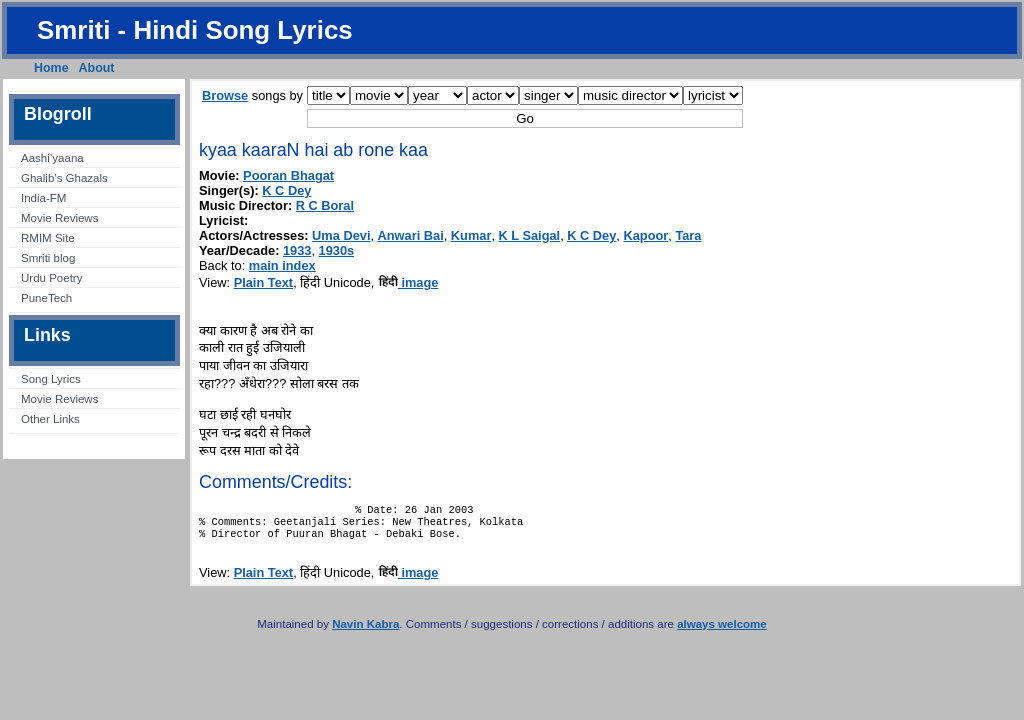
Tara (688, 235)
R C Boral (325, 205)
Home (51, 68)
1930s (337, 250)
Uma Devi (341, 235)
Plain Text (264, 282)
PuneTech (46, 298)
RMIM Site (48, 238)
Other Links (50, 419)
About (97, 68)
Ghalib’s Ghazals (64, 178)
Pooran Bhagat (288, 175)
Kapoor (645, 235)
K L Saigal (530, 235)
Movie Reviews (59, 218)
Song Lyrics (51, 379)
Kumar (471, 235)
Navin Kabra (365, 632)
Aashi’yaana (52, 158)
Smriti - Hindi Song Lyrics (195, 30)
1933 (297, 250)
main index (282, 265)
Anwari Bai (411, 235)
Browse (225, 95)
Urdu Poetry (51, 278)
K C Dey (286, 190)
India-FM (43, 198)
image (408, 282)
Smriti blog (48, 258)
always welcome (722, 632)
